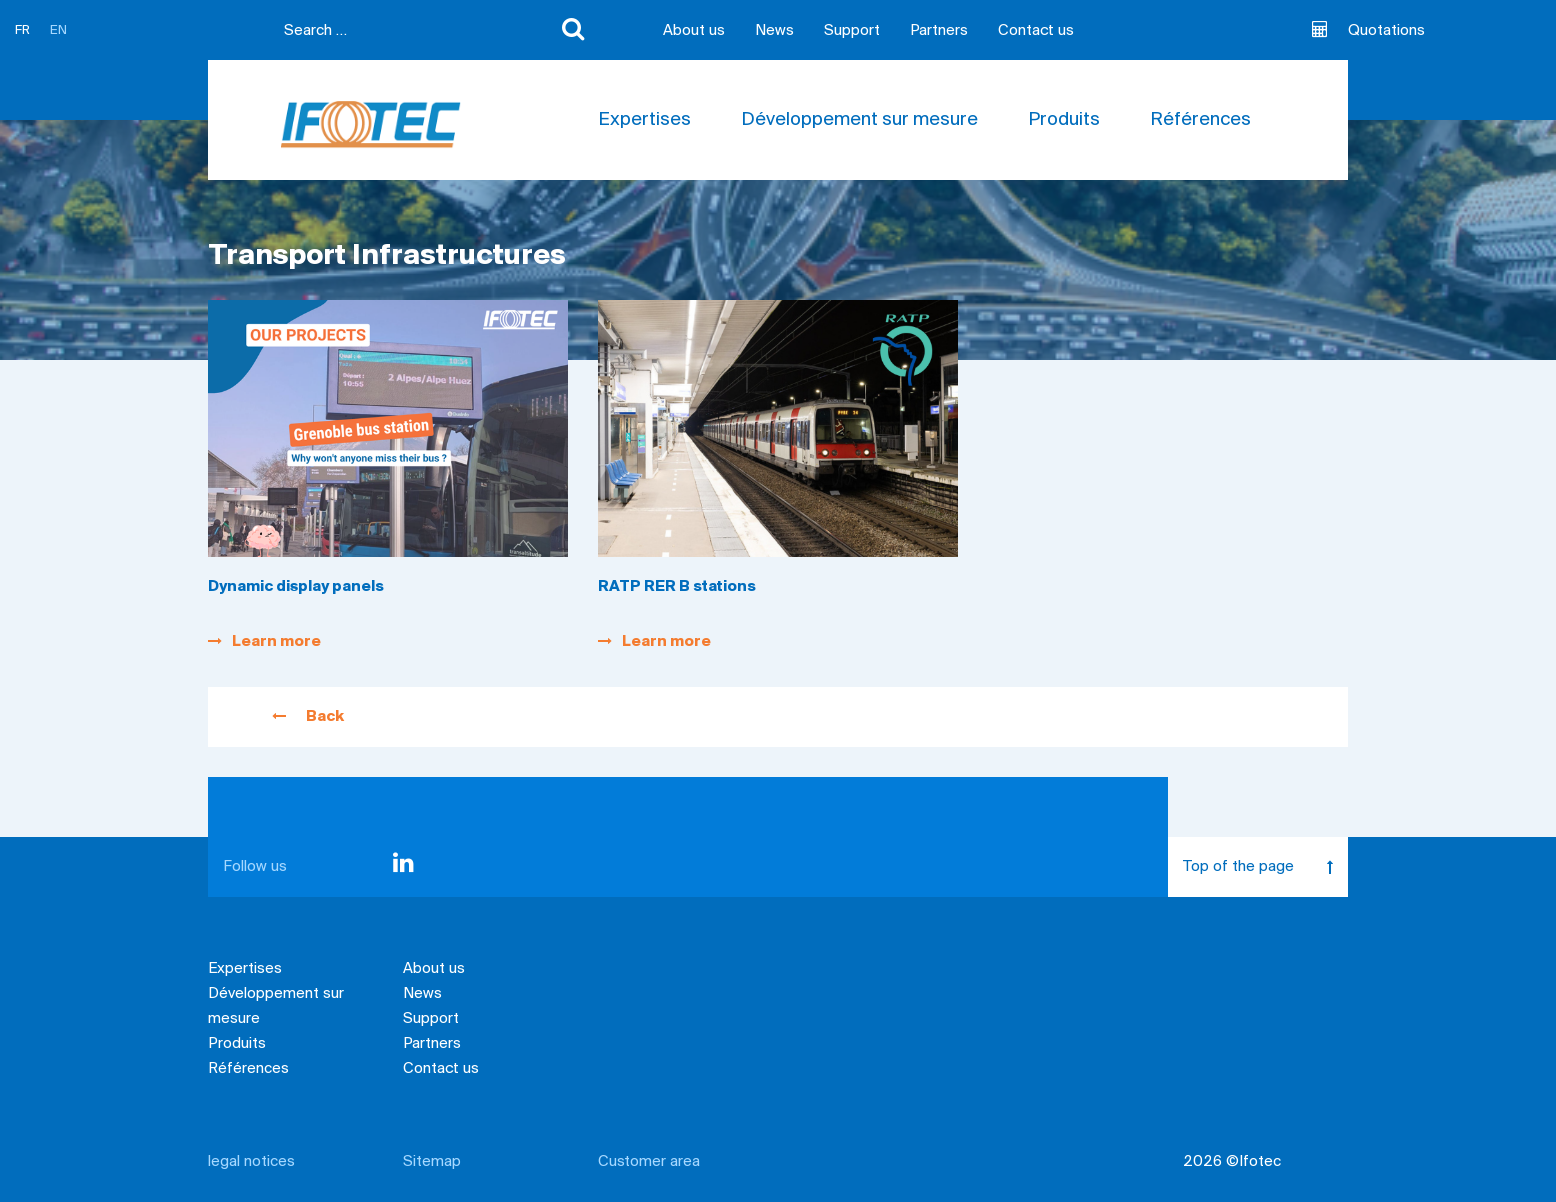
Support (852, 31)
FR (22, 30)
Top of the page (1265, 867)
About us (694, 31)
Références (1200, 121)
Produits (1064, 121)
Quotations (1368, 30)
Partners (939, 31)
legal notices (251, 1162)
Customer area (649, 1162)
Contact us (1036, 31)
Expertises (644, 121)
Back (308, 717)
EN (58, 30)
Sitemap (432, 1162)
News (774, 31)
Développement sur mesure (859, 121)
